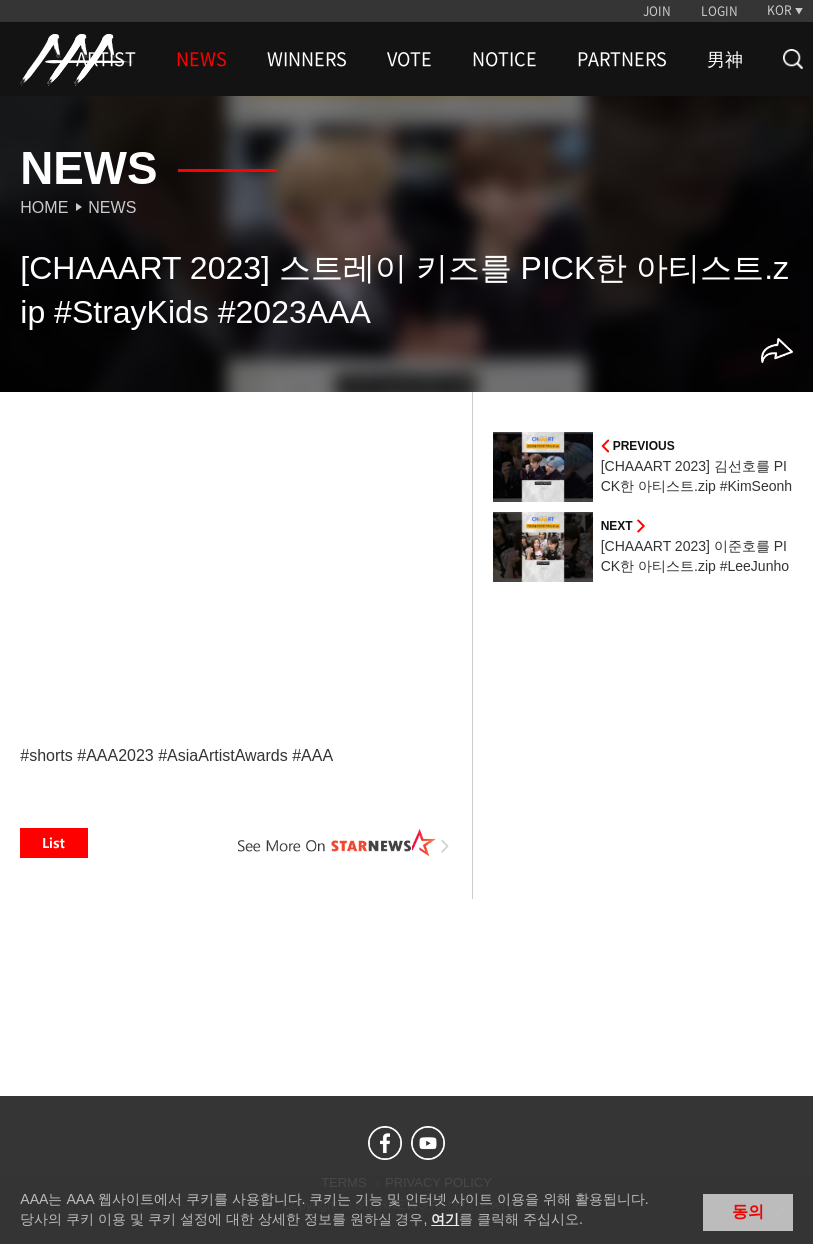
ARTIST (106, 59)
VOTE (409, 59)
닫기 (783, 1210)
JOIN (657, 11)
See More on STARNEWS (344, 843)
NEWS (201, 59)
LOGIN (719, 11)
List (54, 843)
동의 (748, 1211)
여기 (445, 1219)
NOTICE (504, 59)
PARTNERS (622, 59)
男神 (725, 59)
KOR (779, 10)
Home (44, 207)
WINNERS (307, 59)
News (112, 207)
